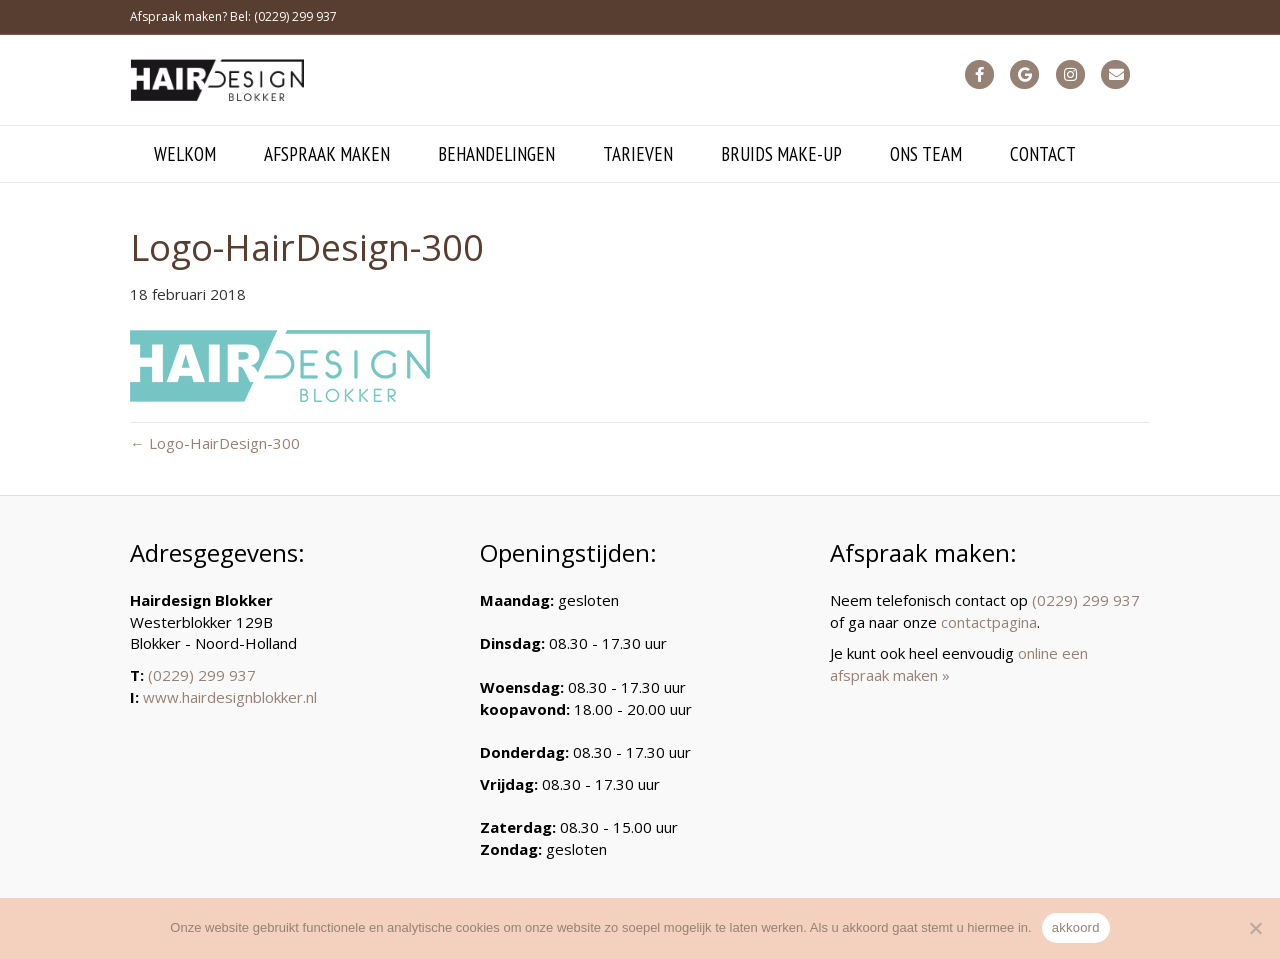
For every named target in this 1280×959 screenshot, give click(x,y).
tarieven (638, 154)
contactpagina (989, 622)
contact (1043, 154)
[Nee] (1255, 928)
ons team (926, 154)
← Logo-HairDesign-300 (215, 443)
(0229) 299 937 (202, 675)
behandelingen (496, 154)
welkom (185, 154)
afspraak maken (327, 154)
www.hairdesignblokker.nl (230, 697)
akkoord (1076, 927)
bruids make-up (781, 154)
